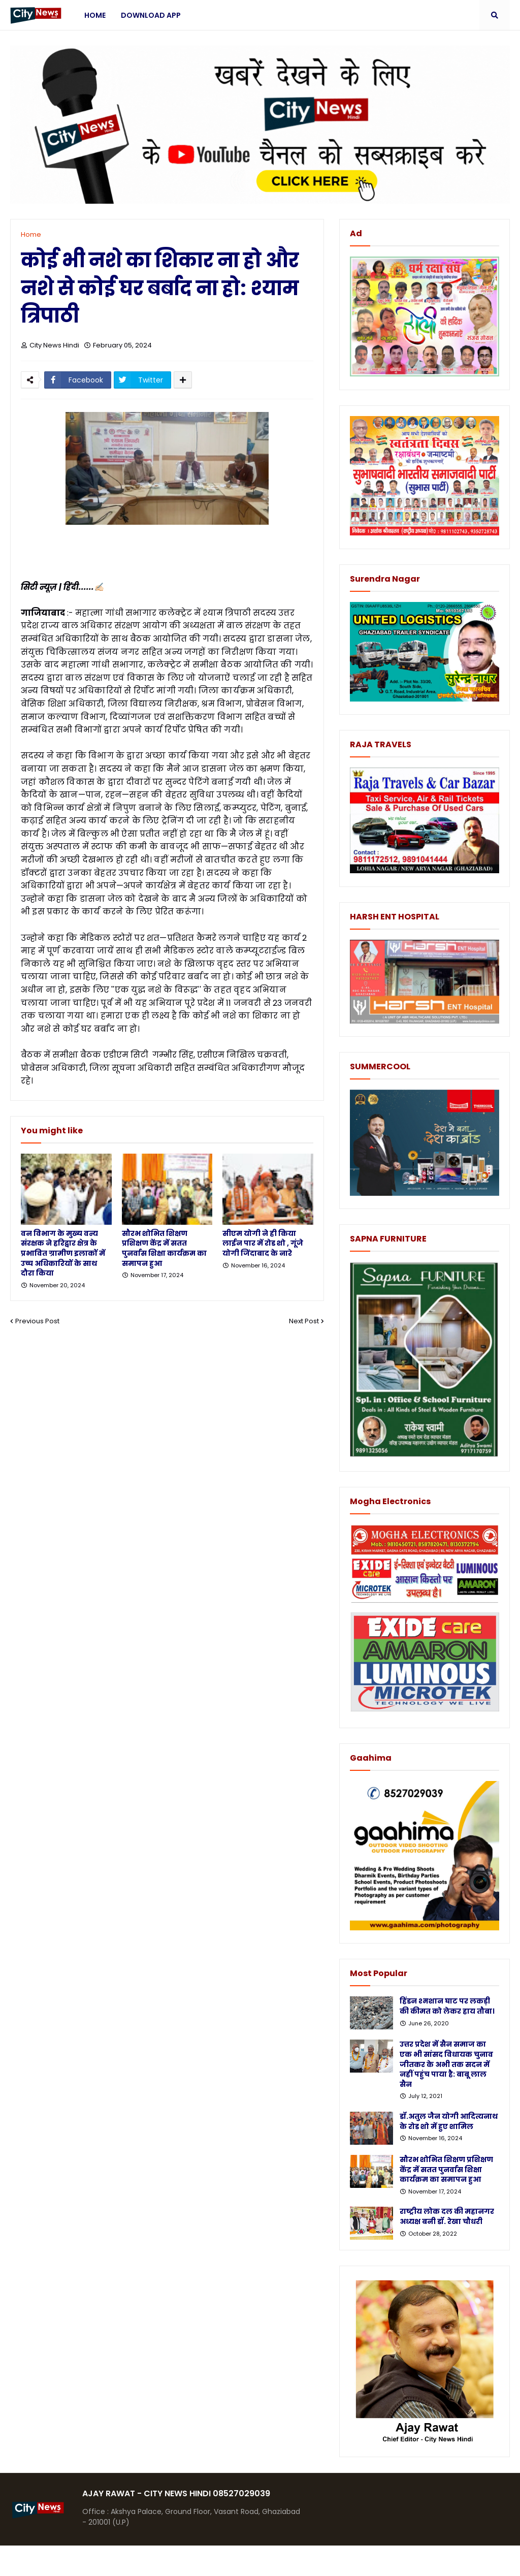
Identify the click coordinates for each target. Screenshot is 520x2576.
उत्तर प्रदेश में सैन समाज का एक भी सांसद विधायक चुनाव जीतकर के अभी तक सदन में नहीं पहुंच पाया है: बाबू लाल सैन (446, 2064)
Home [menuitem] (95, 15)
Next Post (304, 1321)
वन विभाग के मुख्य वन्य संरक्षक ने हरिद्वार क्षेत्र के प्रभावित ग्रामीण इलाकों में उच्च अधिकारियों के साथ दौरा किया (63, 1253)
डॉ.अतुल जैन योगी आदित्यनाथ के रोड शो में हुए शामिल (449, 2122)
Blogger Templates (86, 2561)
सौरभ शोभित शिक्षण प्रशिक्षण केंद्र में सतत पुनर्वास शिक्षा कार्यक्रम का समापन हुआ (164, 1248)
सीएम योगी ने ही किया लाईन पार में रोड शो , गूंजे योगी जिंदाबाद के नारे (262, 1243)
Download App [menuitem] (151, 15)
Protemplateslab (208, 2561)
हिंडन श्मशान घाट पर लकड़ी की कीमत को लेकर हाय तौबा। (447, 2006)
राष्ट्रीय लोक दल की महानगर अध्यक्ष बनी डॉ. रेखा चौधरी (447, 2217)
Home (31, 234)
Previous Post (37, 1321)
